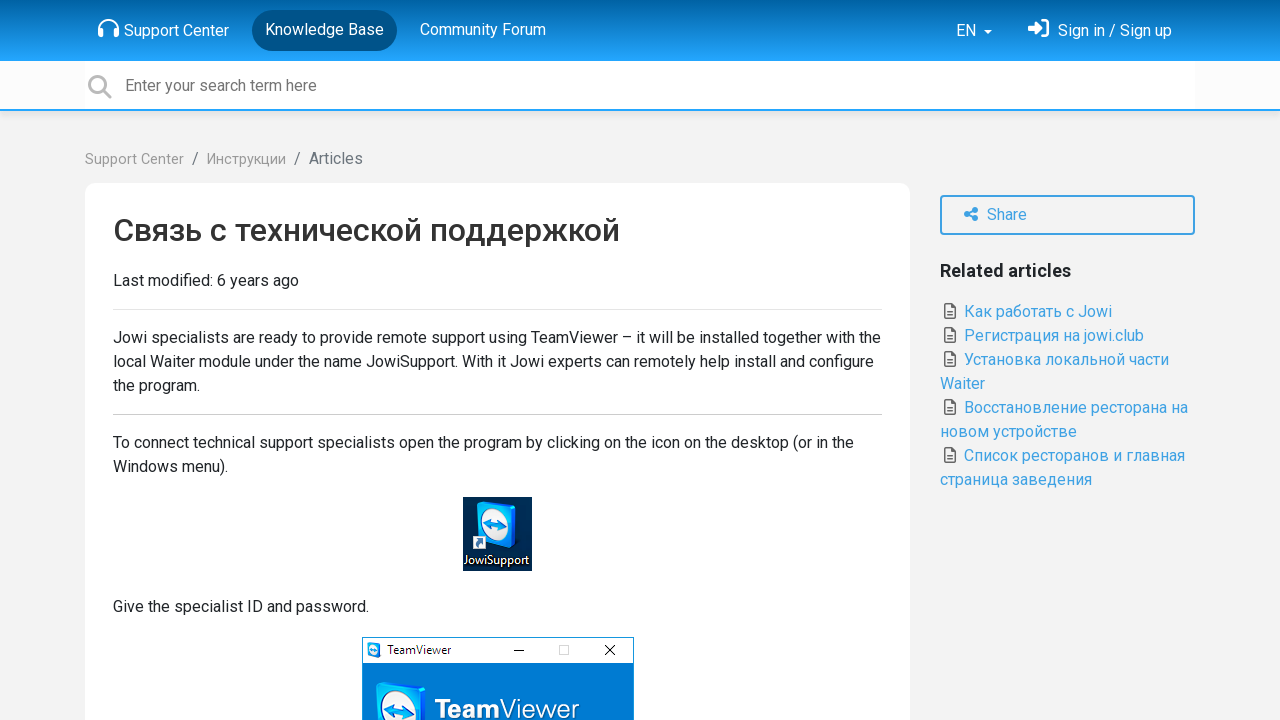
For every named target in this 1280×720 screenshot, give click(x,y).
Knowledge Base (324, 29)
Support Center (163, 29)
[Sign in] (1100, 30)
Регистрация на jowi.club (1042, 335)
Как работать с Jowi (1026, 311)
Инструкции (246, 159)
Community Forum (483, 29)
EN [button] (968, 30)
